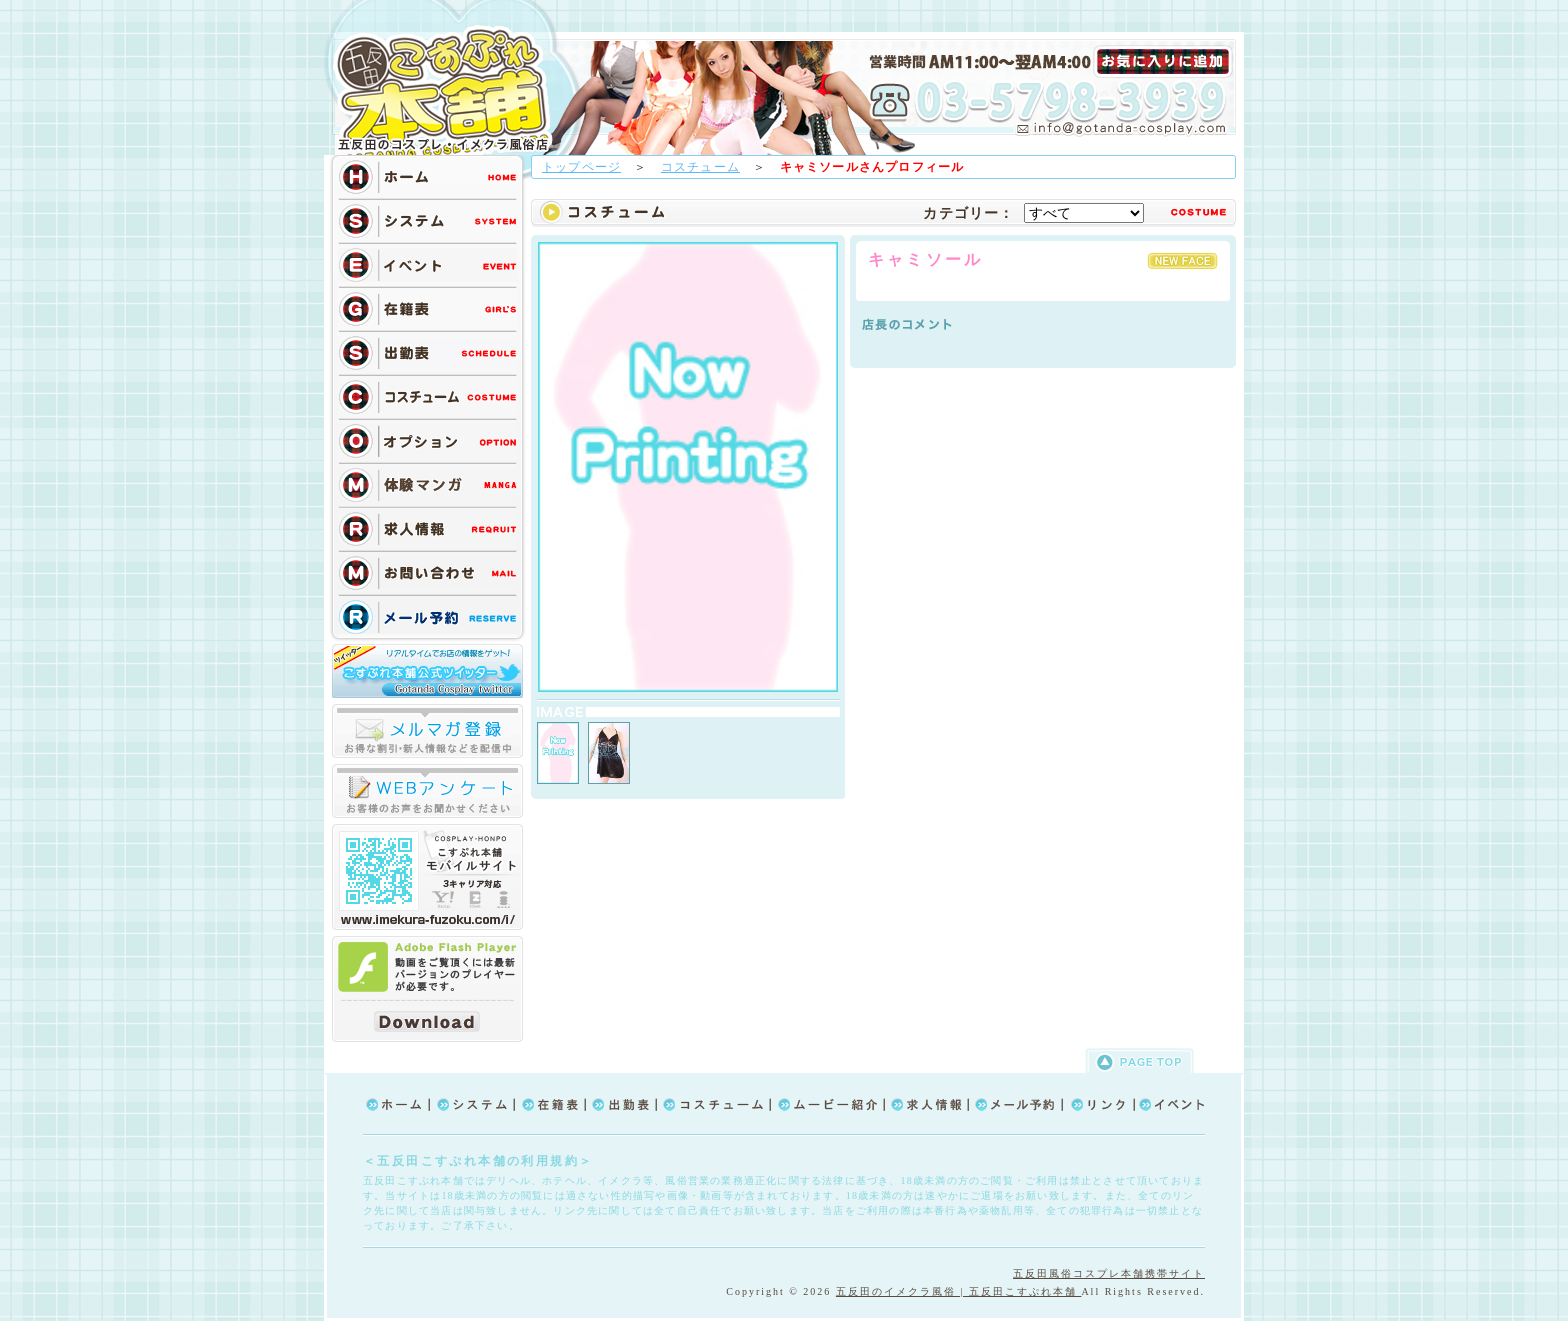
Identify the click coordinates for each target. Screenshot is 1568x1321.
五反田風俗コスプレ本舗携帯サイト (1109, 1273)
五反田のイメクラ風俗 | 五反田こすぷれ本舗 (959, 1291)
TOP (449, 92)
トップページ (581, 167)
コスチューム (700, 167)
